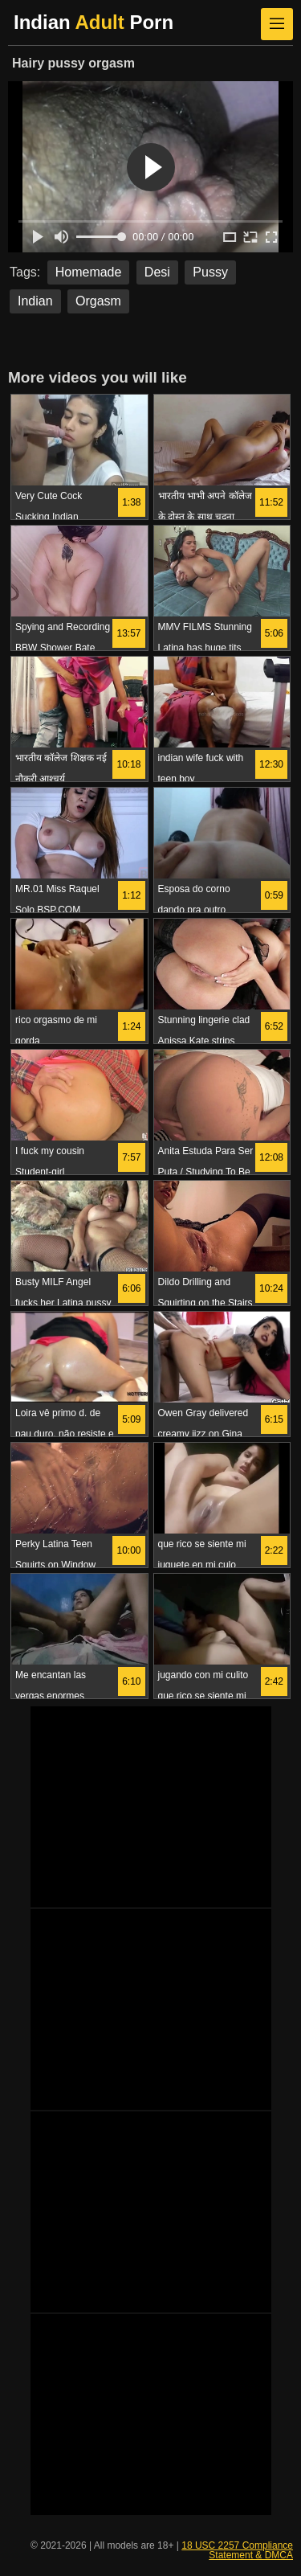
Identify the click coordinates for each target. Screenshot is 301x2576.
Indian (35, 301)
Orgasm (98, 301)
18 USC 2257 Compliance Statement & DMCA (237, 2550)
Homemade (88, 272)
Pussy (210, 272)
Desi (157, 272)
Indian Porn (93, 22)
